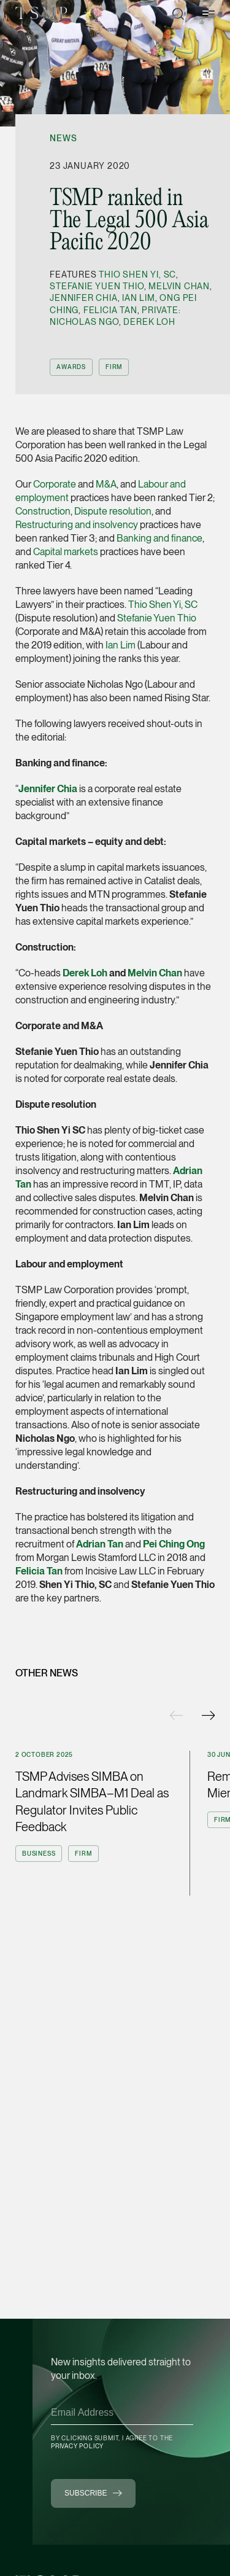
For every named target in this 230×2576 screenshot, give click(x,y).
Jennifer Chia (83, 298)
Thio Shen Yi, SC (137, 274)
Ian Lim (138, 298)
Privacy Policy (77, 2446)
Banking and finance (159, 538)
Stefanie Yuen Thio (97, 286)
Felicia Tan (110, 310)
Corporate (54, 484)
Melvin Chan (179, 286)
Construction (43, 511)
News (63, 138)
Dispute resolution (112, 511)
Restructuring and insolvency (76, 525)
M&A (106, 484)
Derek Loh (149, 322)
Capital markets (65, 552)
